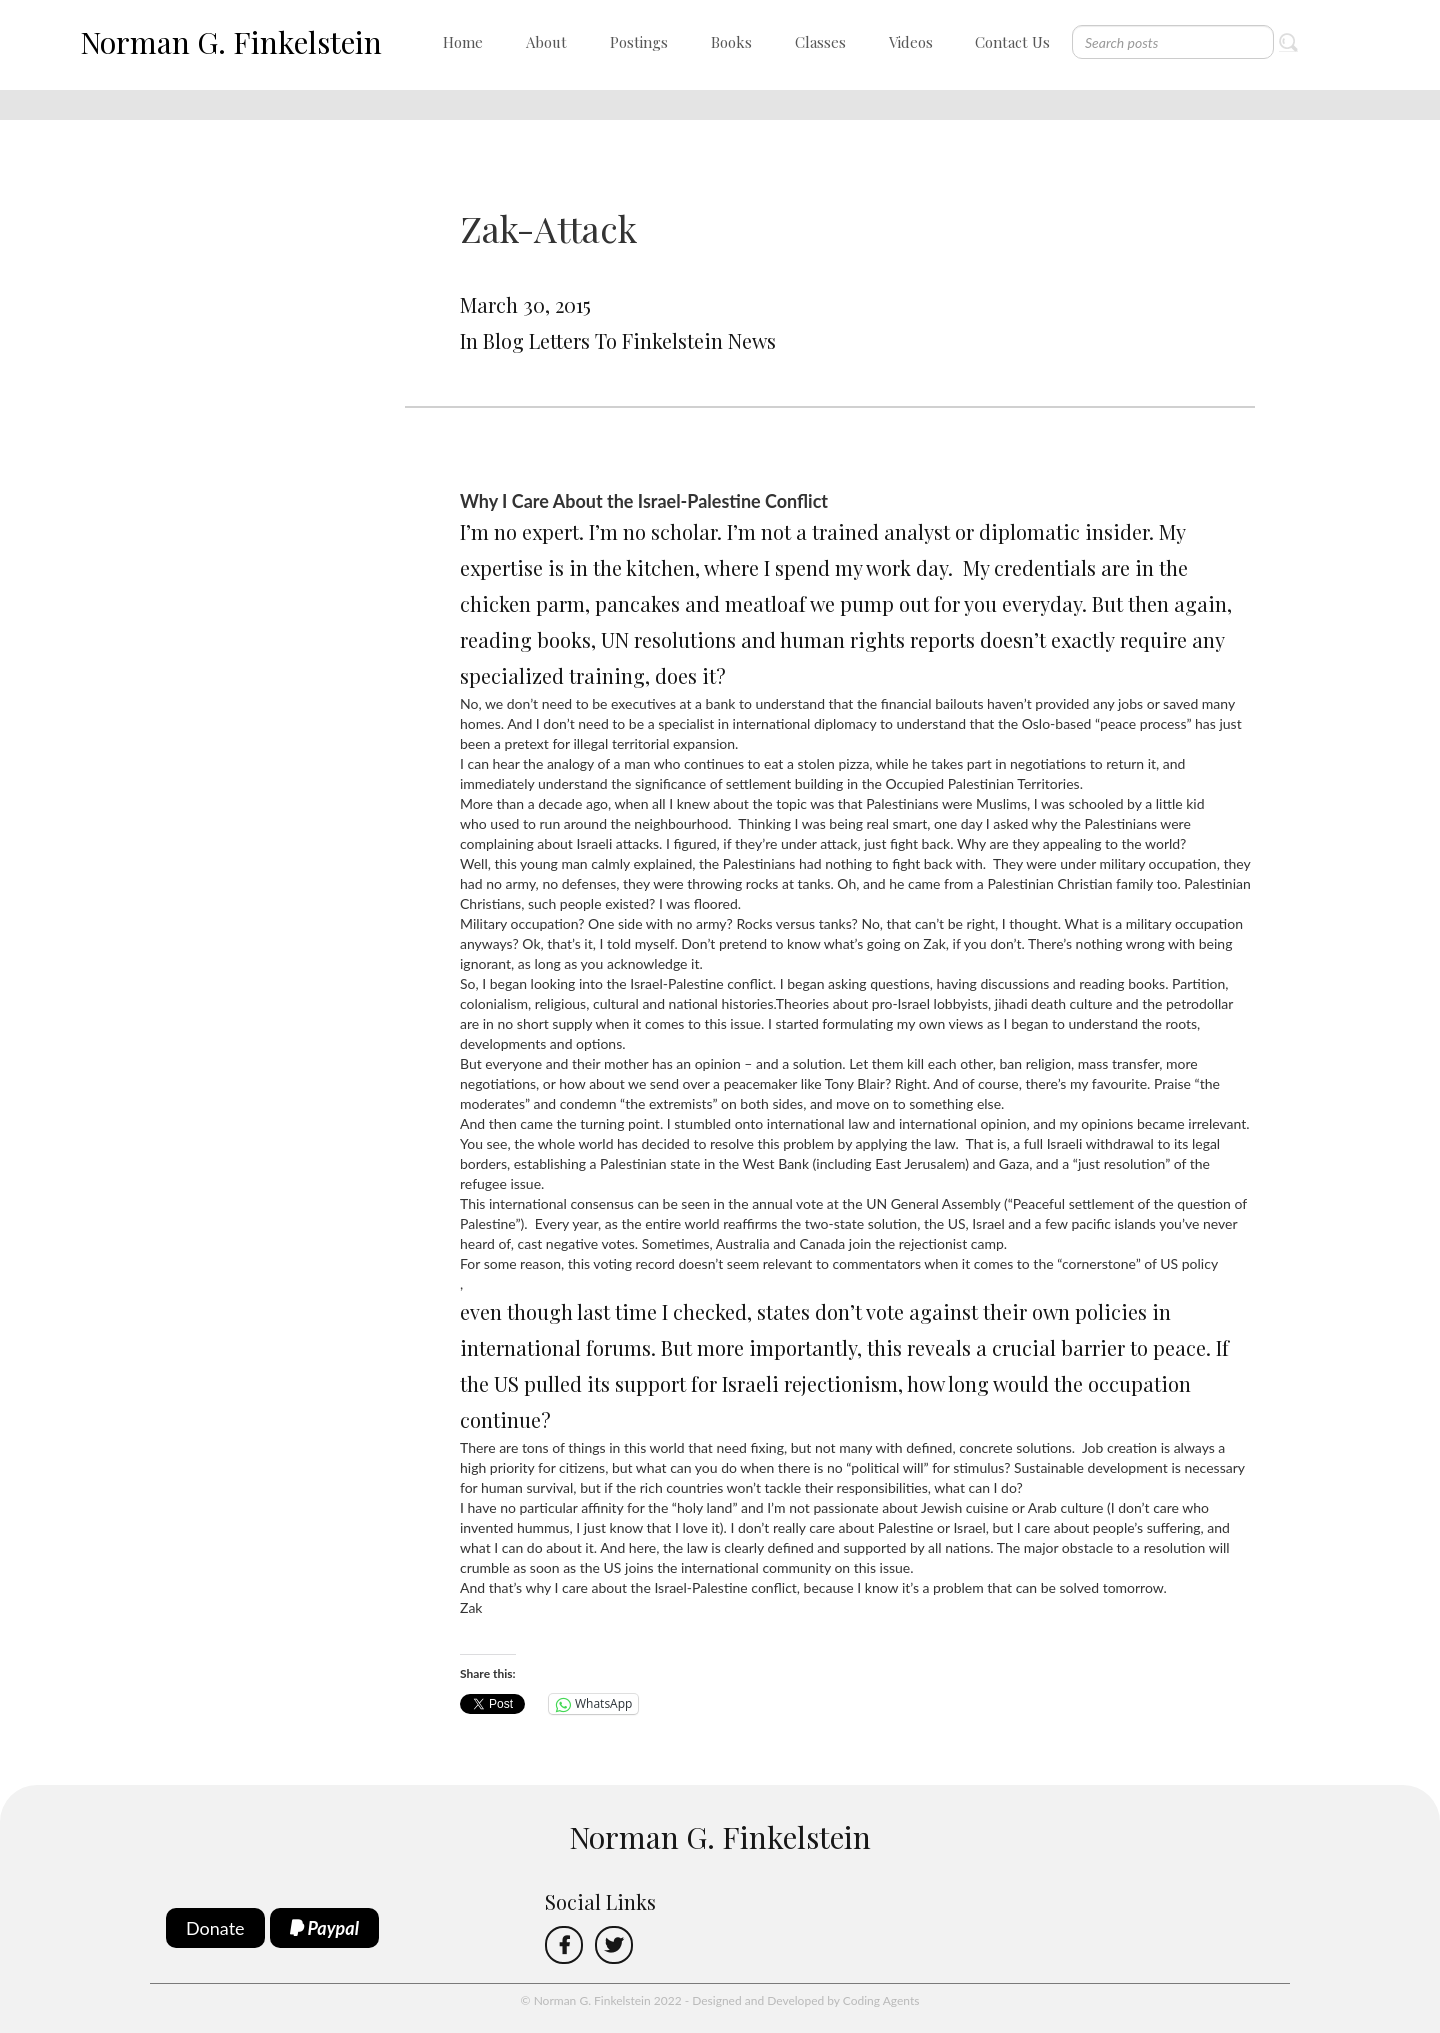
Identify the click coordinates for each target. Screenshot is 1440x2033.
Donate (215, 1928)
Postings (639, 42)
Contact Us (1012, 42)
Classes (820, 42)
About (546, 42)
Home (463, 42)
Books (731, 42)
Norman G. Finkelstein (231, 42)
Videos (911, 42)
